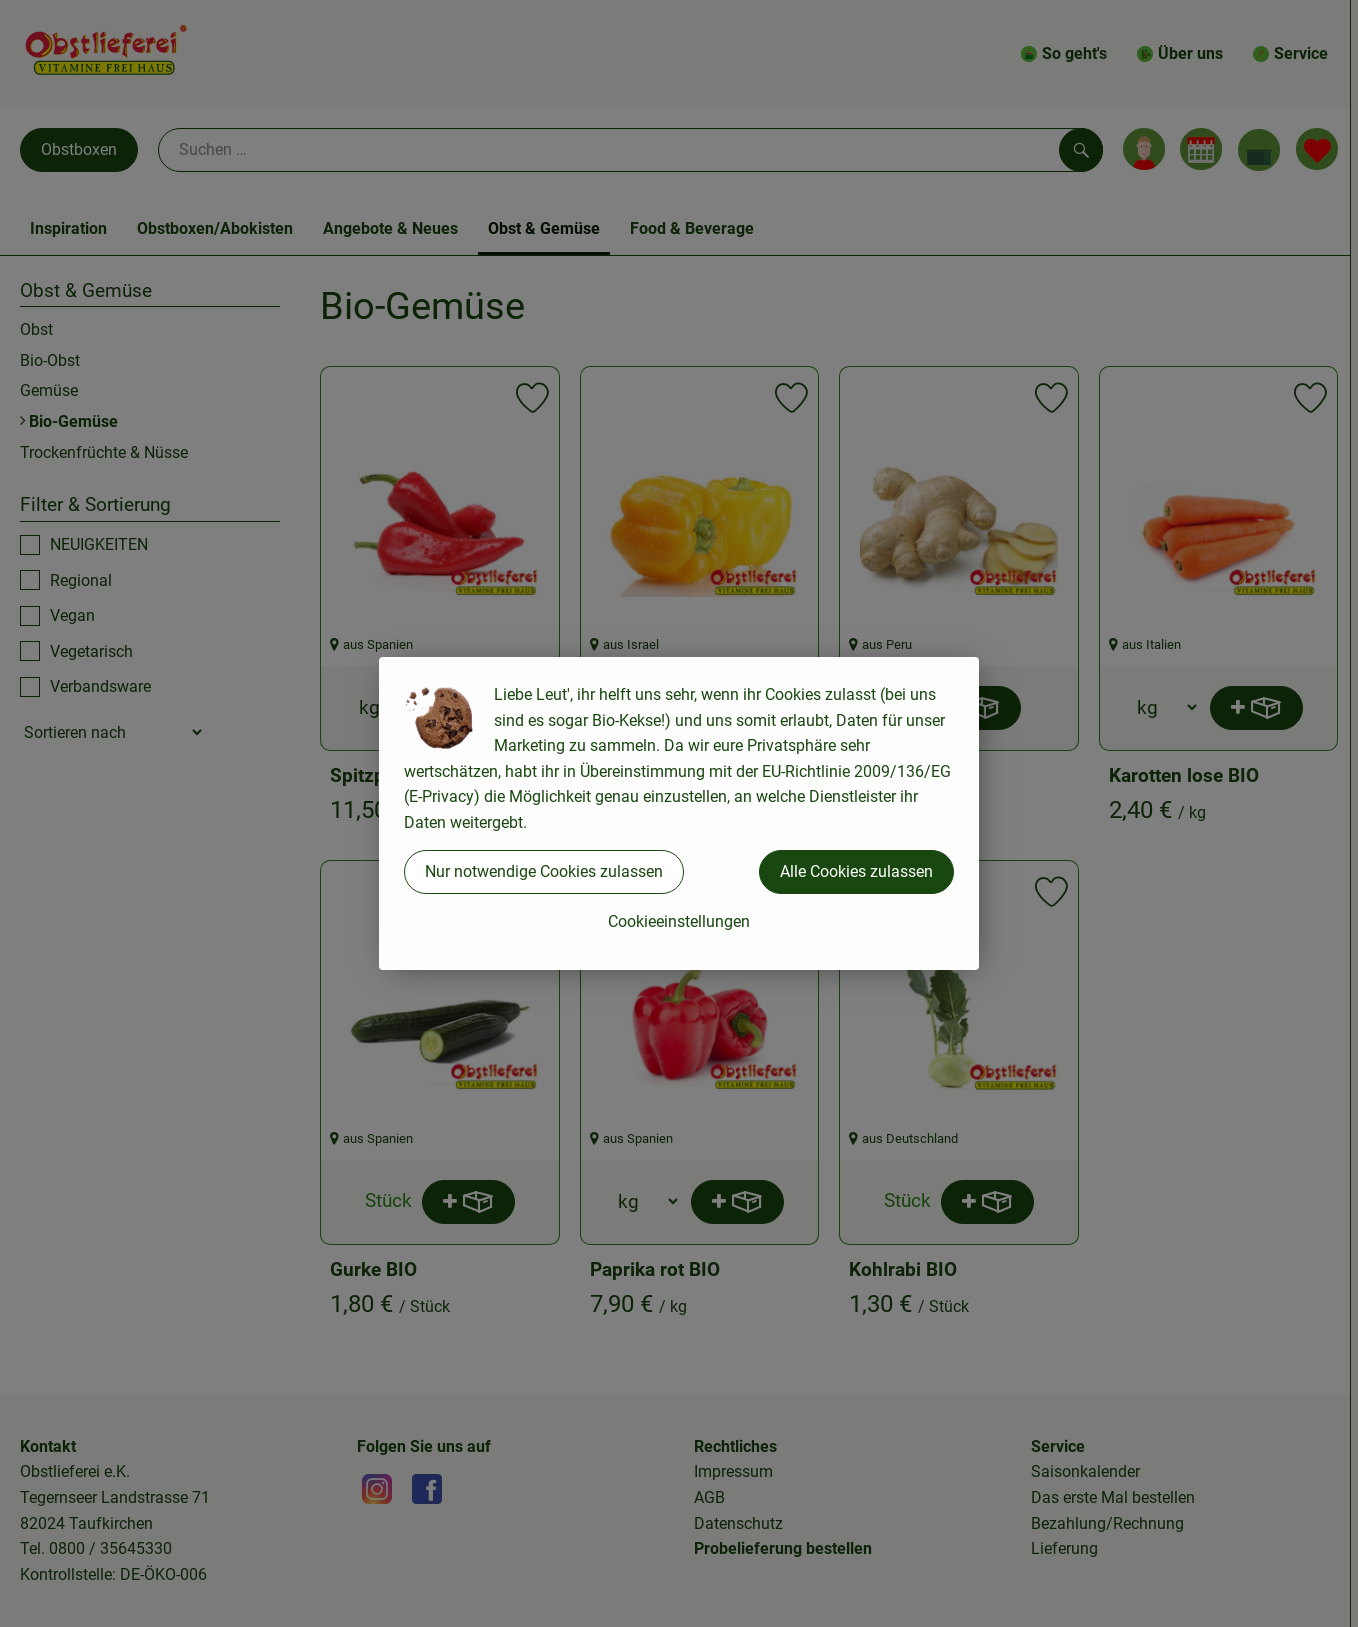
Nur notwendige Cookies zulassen (544, 871)
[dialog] (679, 813)
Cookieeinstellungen (679, 921)
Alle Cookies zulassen (856, 871)
